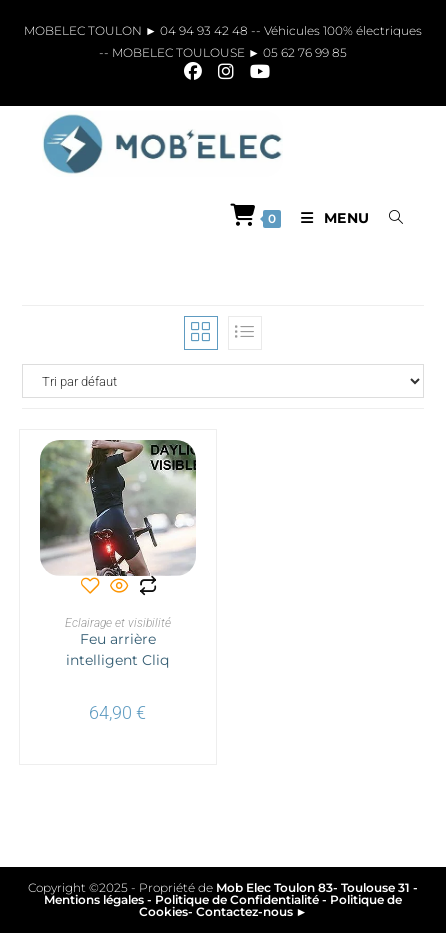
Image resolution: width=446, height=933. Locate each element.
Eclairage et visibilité (118, 623)
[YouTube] (256, 72)
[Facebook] (193, 72)
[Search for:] (389, 218)
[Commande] (222, 381)
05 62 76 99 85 (303, 52)
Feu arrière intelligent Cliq (117, 649)
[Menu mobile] (330, 218)
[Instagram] (226, 72)
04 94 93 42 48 (205, 30)
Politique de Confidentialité (237, 899)
